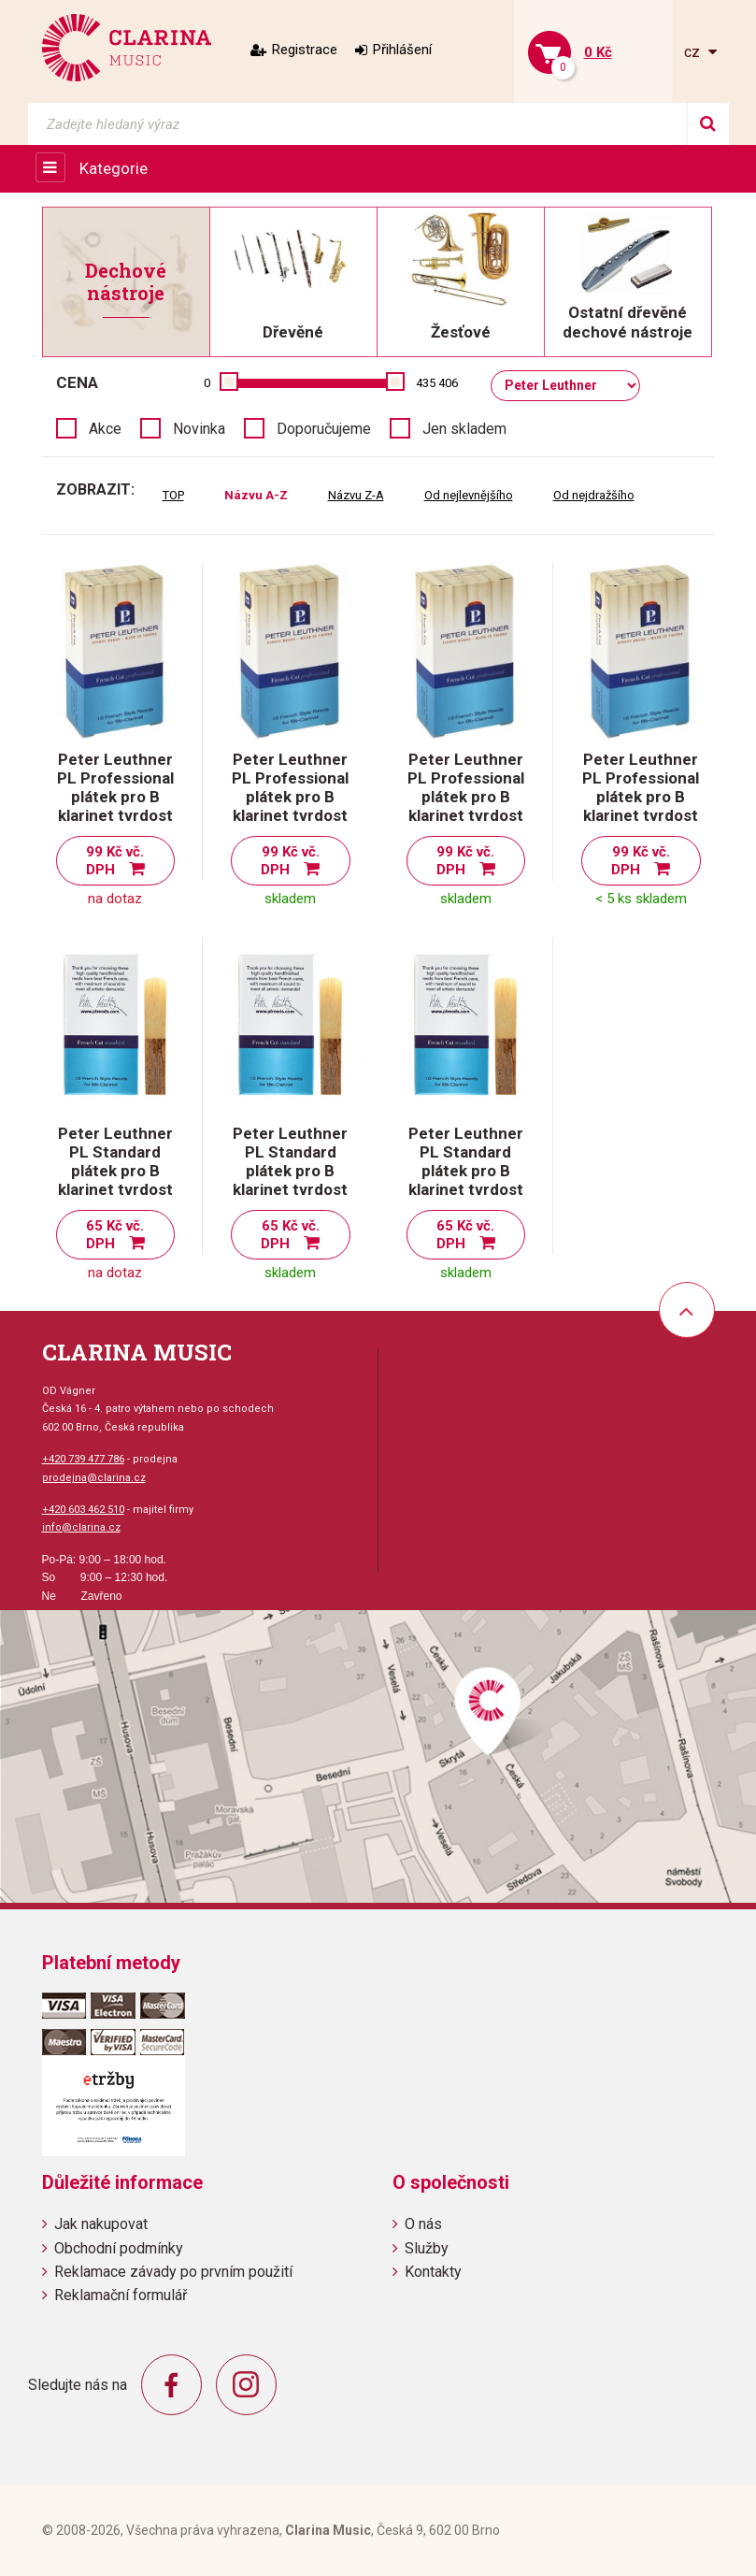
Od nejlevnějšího (468, 495)
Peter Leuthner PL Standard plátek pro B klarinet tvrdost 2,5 (290, 1170)
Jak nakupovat (101, 2224)
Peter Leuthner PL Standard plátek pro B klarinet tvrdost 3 (465, 1170)
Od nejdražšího (594, 495)
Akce (105, 429)
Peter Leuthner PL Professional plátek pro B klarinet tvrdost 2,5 (115, 796)
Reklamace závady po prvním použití (173, 2272)
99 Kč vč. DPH (115, 860)
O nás (423, 2224)
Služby (427, 2248)
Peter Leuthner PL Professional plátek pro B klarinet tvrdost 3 (290, 796)
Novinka (199, 429)
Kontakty (433, 2272)
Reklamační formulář (120, 2295)
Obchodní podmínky (118, 2248)
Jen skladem (464, 429)
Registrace (304, 49)
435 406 (437, 383)
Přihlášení (402, 49)
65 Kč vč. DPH (115, 1234)
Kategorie (113, 168)
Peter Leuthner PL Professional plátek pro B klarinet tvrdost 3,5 (465, 796)
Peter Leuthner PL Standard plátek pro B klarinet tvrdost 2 (115, 1170)
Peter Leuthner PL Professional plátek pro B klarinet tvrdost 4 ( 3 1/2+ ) (640, 796)
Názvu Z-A (356, 495)
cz (694, 52)
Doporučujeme (324, 429)
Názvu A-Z (256, 495)
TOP (173, 495)
